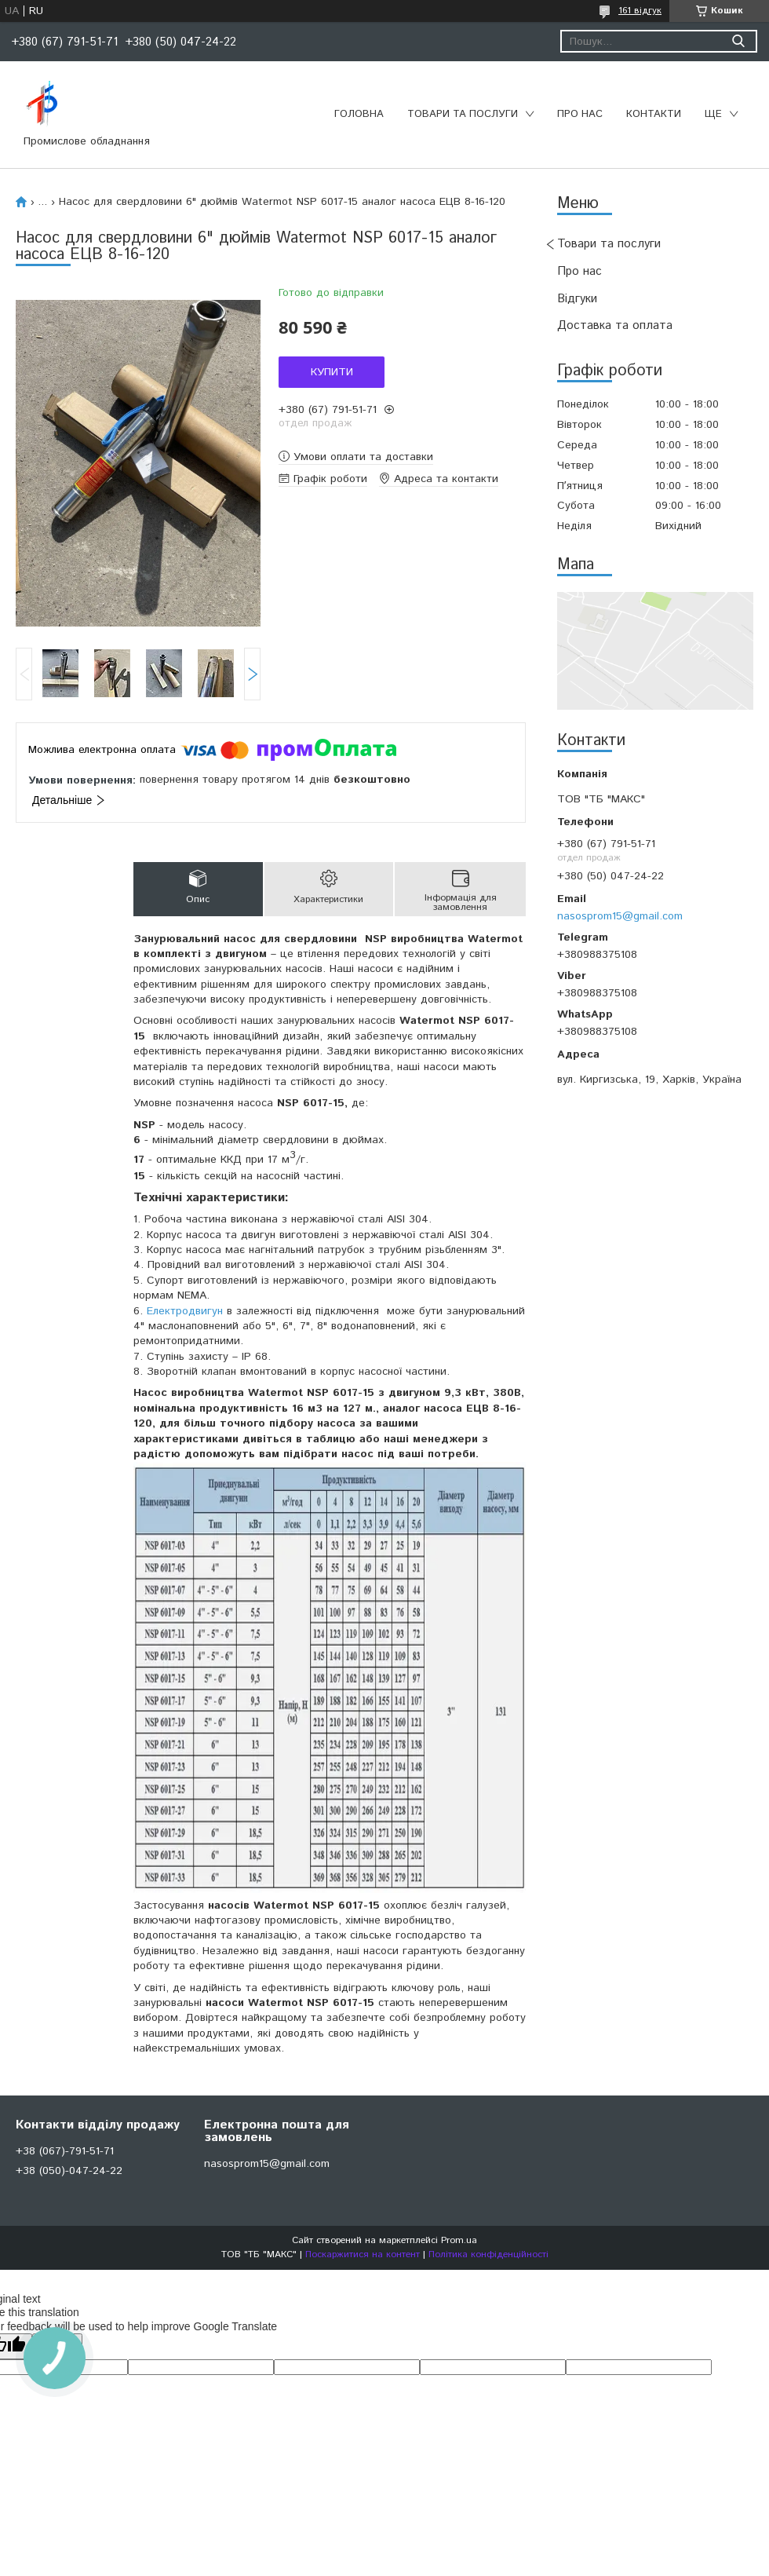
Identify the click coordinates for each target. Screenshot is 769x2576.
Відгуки (577, 298)
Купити (332, 372)
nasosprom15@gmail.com (620, 916)
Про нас (580, 114)
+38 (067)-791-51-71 (65, 2151)
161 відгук (639, 10)
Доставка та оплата (614, 325)
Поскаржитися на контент (362, 2254)
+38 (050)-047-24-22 (69, 2171)
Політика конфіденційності (488, 2254)
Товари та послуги (462, 114)
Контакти (653, 114)
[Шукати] (738, 41)
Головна (359, 114)
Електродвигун (185, 1311)
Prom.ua (459, 2240)
